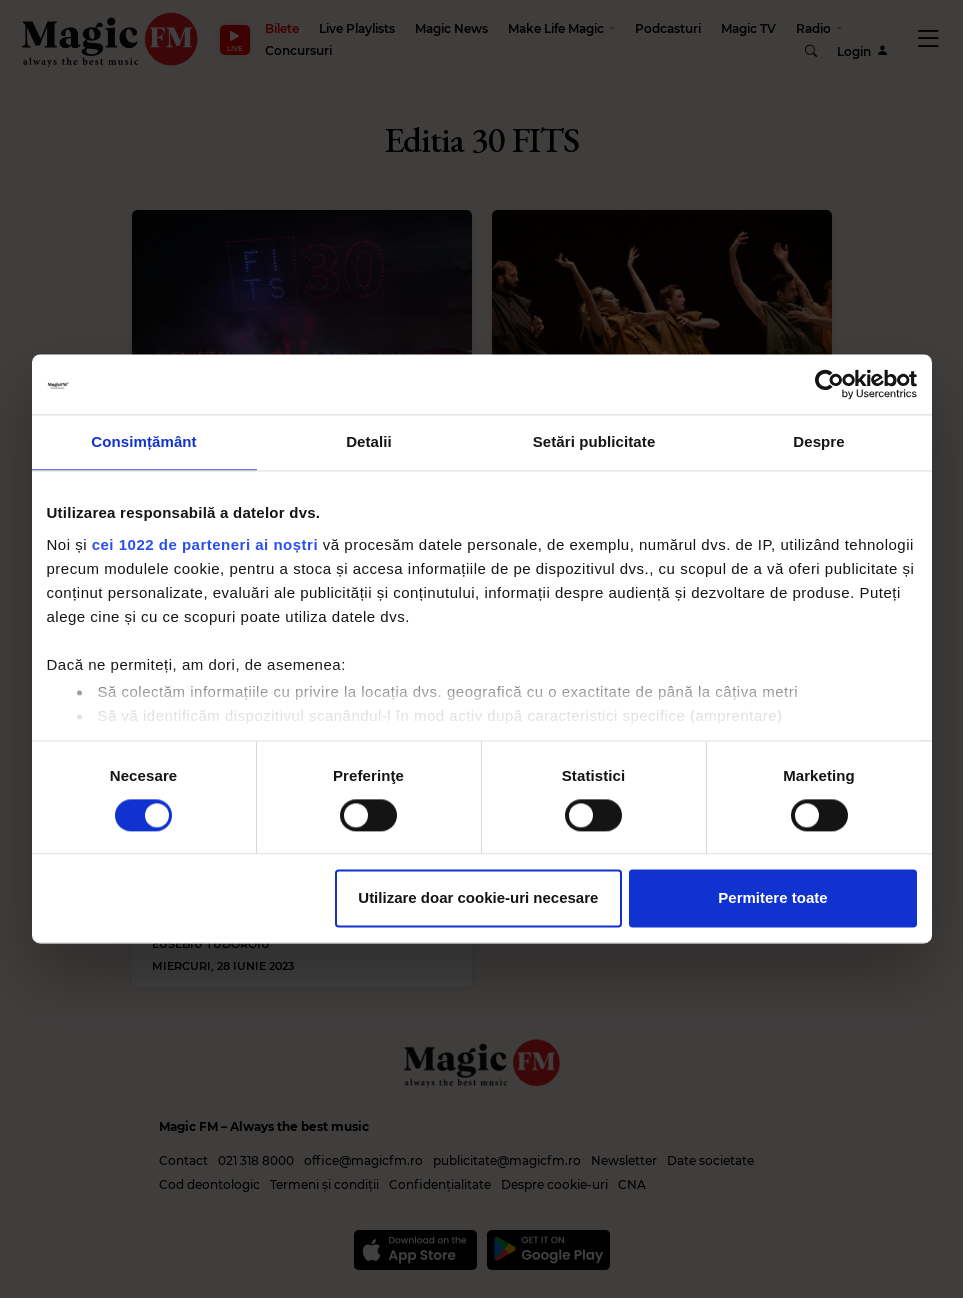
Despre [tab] (818, 441)
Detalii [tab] (369, 441)
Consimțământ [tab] (143, 441)
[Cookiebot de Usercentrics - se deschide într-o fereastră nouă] (829, 384)
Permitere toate (772, 898)
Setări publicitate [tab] (594, 441)
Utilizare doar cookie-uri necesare (478, 898)
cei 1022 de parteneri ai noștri (205, 544)
